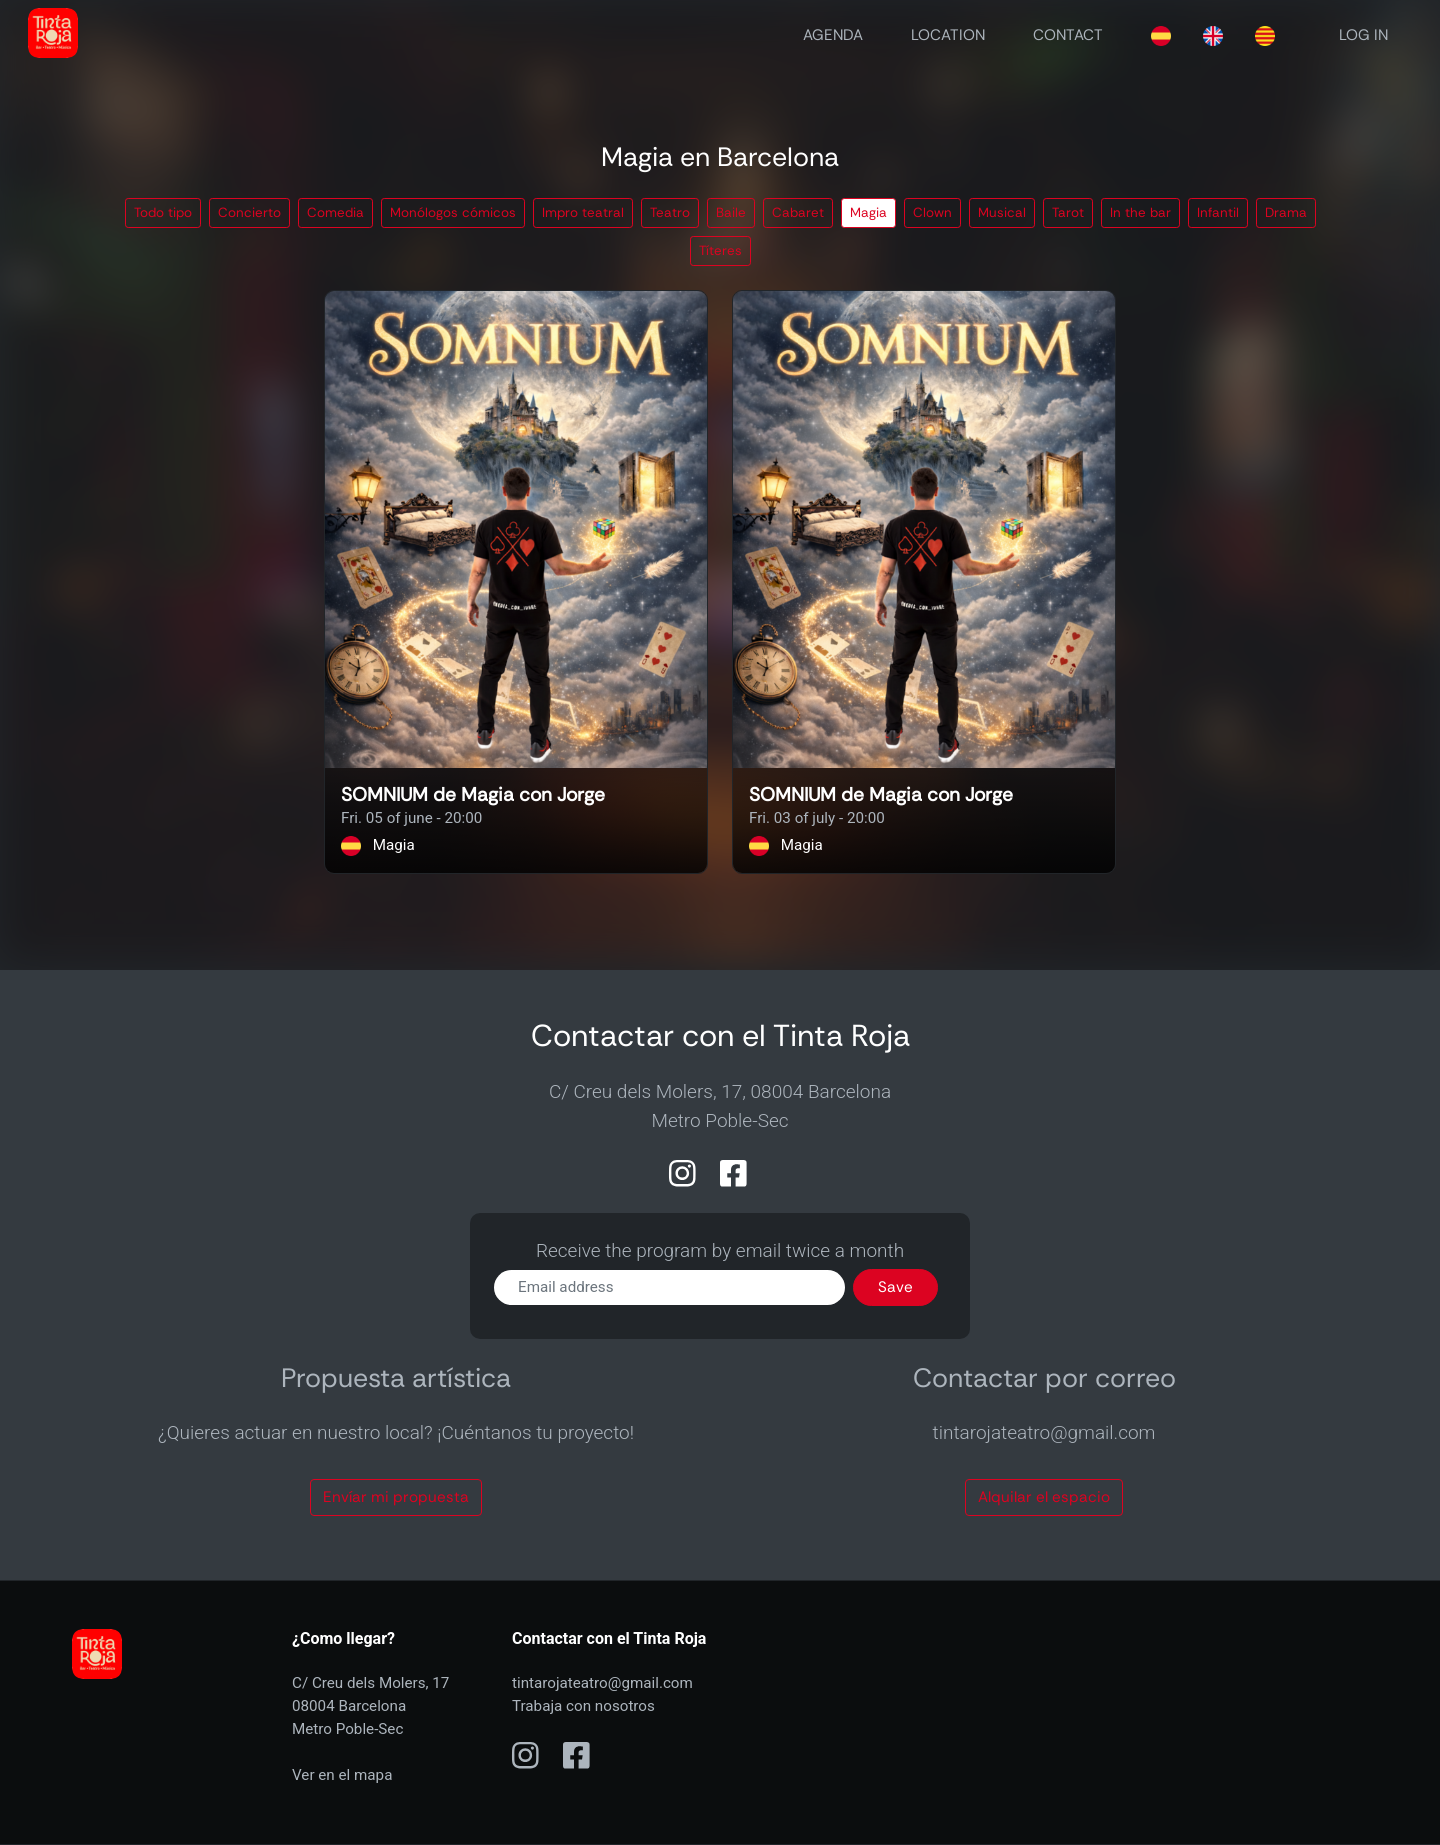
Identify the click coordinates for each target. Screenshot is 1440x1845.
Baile (731, 212)
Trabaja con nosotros (583, 1706)
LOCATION (948, 35)
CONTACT (1068, 35)
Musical (1002, 212)
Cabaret (798, 212)
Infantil (1218, 212)
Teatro (670, 212)
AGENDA (833, 35)
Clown (932, 212)
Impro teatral (583, 212)
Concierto (249, 212)
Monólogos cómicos (453, 212)
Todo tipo (163, 212)
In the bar (1140, 212)
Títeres (720, 250)
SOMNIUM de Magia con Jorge (473, 795)
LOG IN (1363, 35)
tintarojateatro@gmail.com (602, 1683)
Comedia (335, 212)
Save (895, 1287)
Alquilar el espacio (1044, 1497)
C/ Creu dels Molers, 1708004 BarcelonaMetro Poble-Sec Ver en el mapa (370, 1728)
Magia (868, 212)
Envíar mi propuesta (396, 1497)
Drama (1286, 212)
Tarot (1068, 212)
